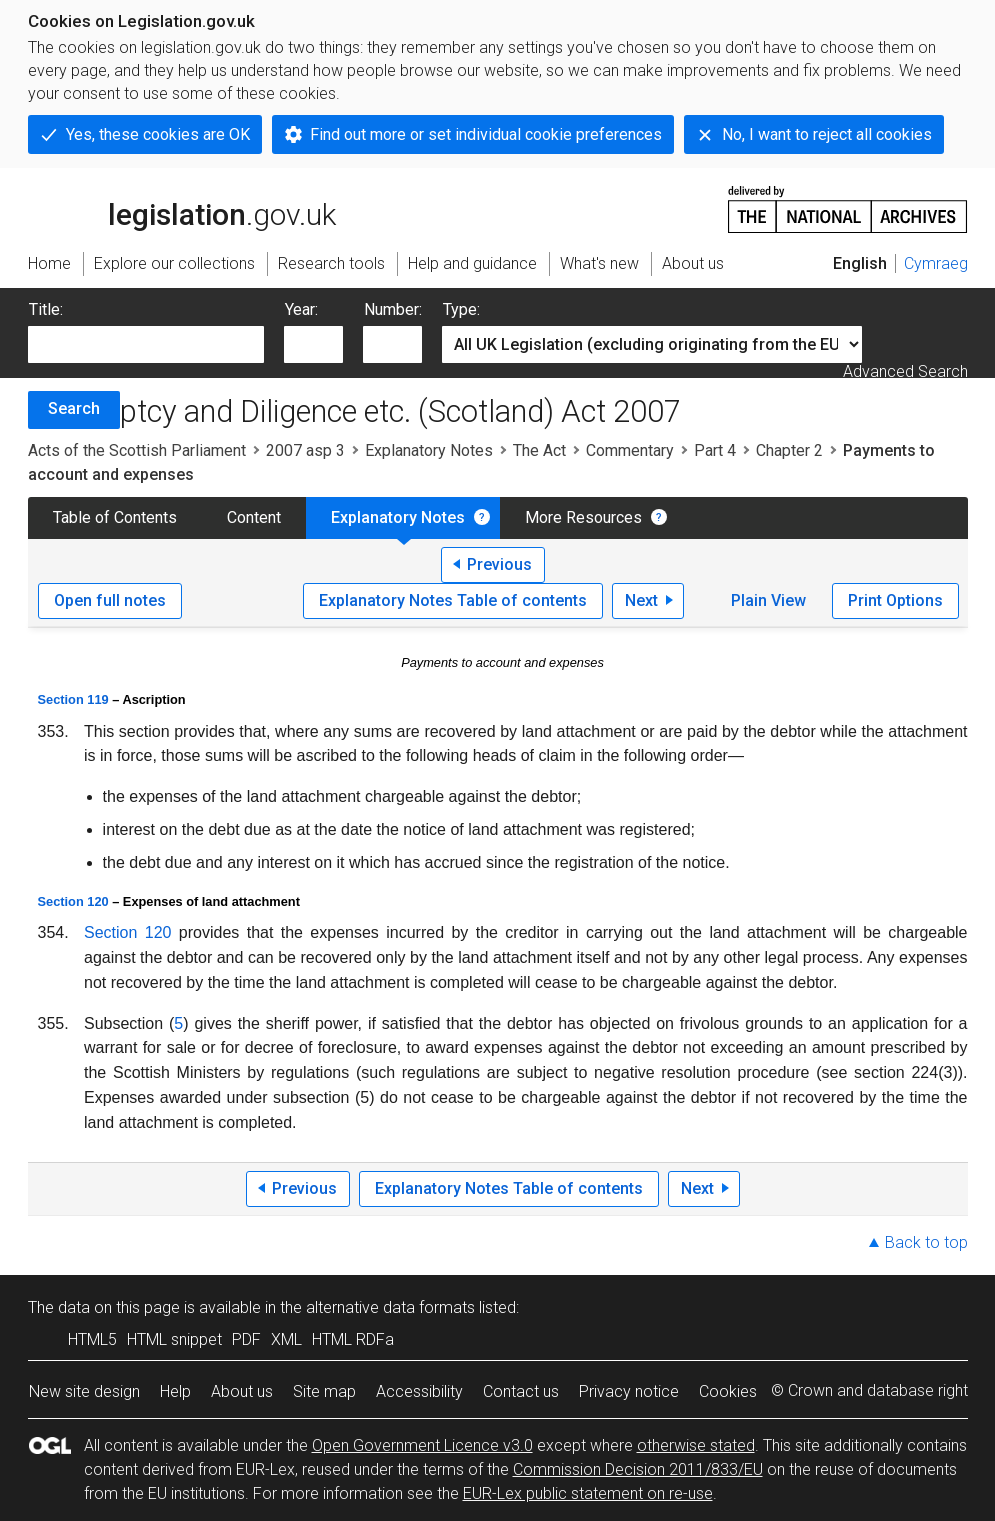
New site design (84, 1391)
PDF (246, 1339)
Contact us (521, 1391)
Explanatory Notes (429, 450)
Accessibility (419, 1391)
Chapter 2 (789, 450)
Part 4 (715, 450)
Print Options (895, 600)
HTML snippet (174, 1339)
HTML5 (92, 1339)
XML (286, 1339)
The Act (539, 450)
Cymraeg (936, 263)
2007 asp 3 (305, 450)
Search (74, 408)
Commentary (630, 450)
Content (254, 517)
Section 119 (73, 699)
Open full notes (110, 600)
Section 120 (73, 901)
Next (641, 600)
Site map (324, 1391)
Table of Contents (115, 517)
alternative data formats (390, 1307)
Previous (499, 564)
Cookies (728, 1391)
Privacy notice (629, 1391)
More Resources (583, 517)
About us (242, 1391)
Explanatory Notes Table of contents (453, 600)
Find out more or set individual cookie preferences (486, 134)
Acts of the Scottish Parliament (137, 450)
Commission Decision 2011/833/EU (638, 1469)
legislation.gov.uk (182, 208)
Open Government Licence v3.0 (422, 1445)
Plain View (768, 600)
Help (175, 1391)
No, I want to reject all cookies (827, 134)
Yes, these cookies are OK (158, 134)
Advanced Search (905, 371)
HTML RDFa (353, 1339)
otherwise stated (696, 1445)
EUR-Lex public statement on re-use (588, 1493)
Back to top (926, 1242)
